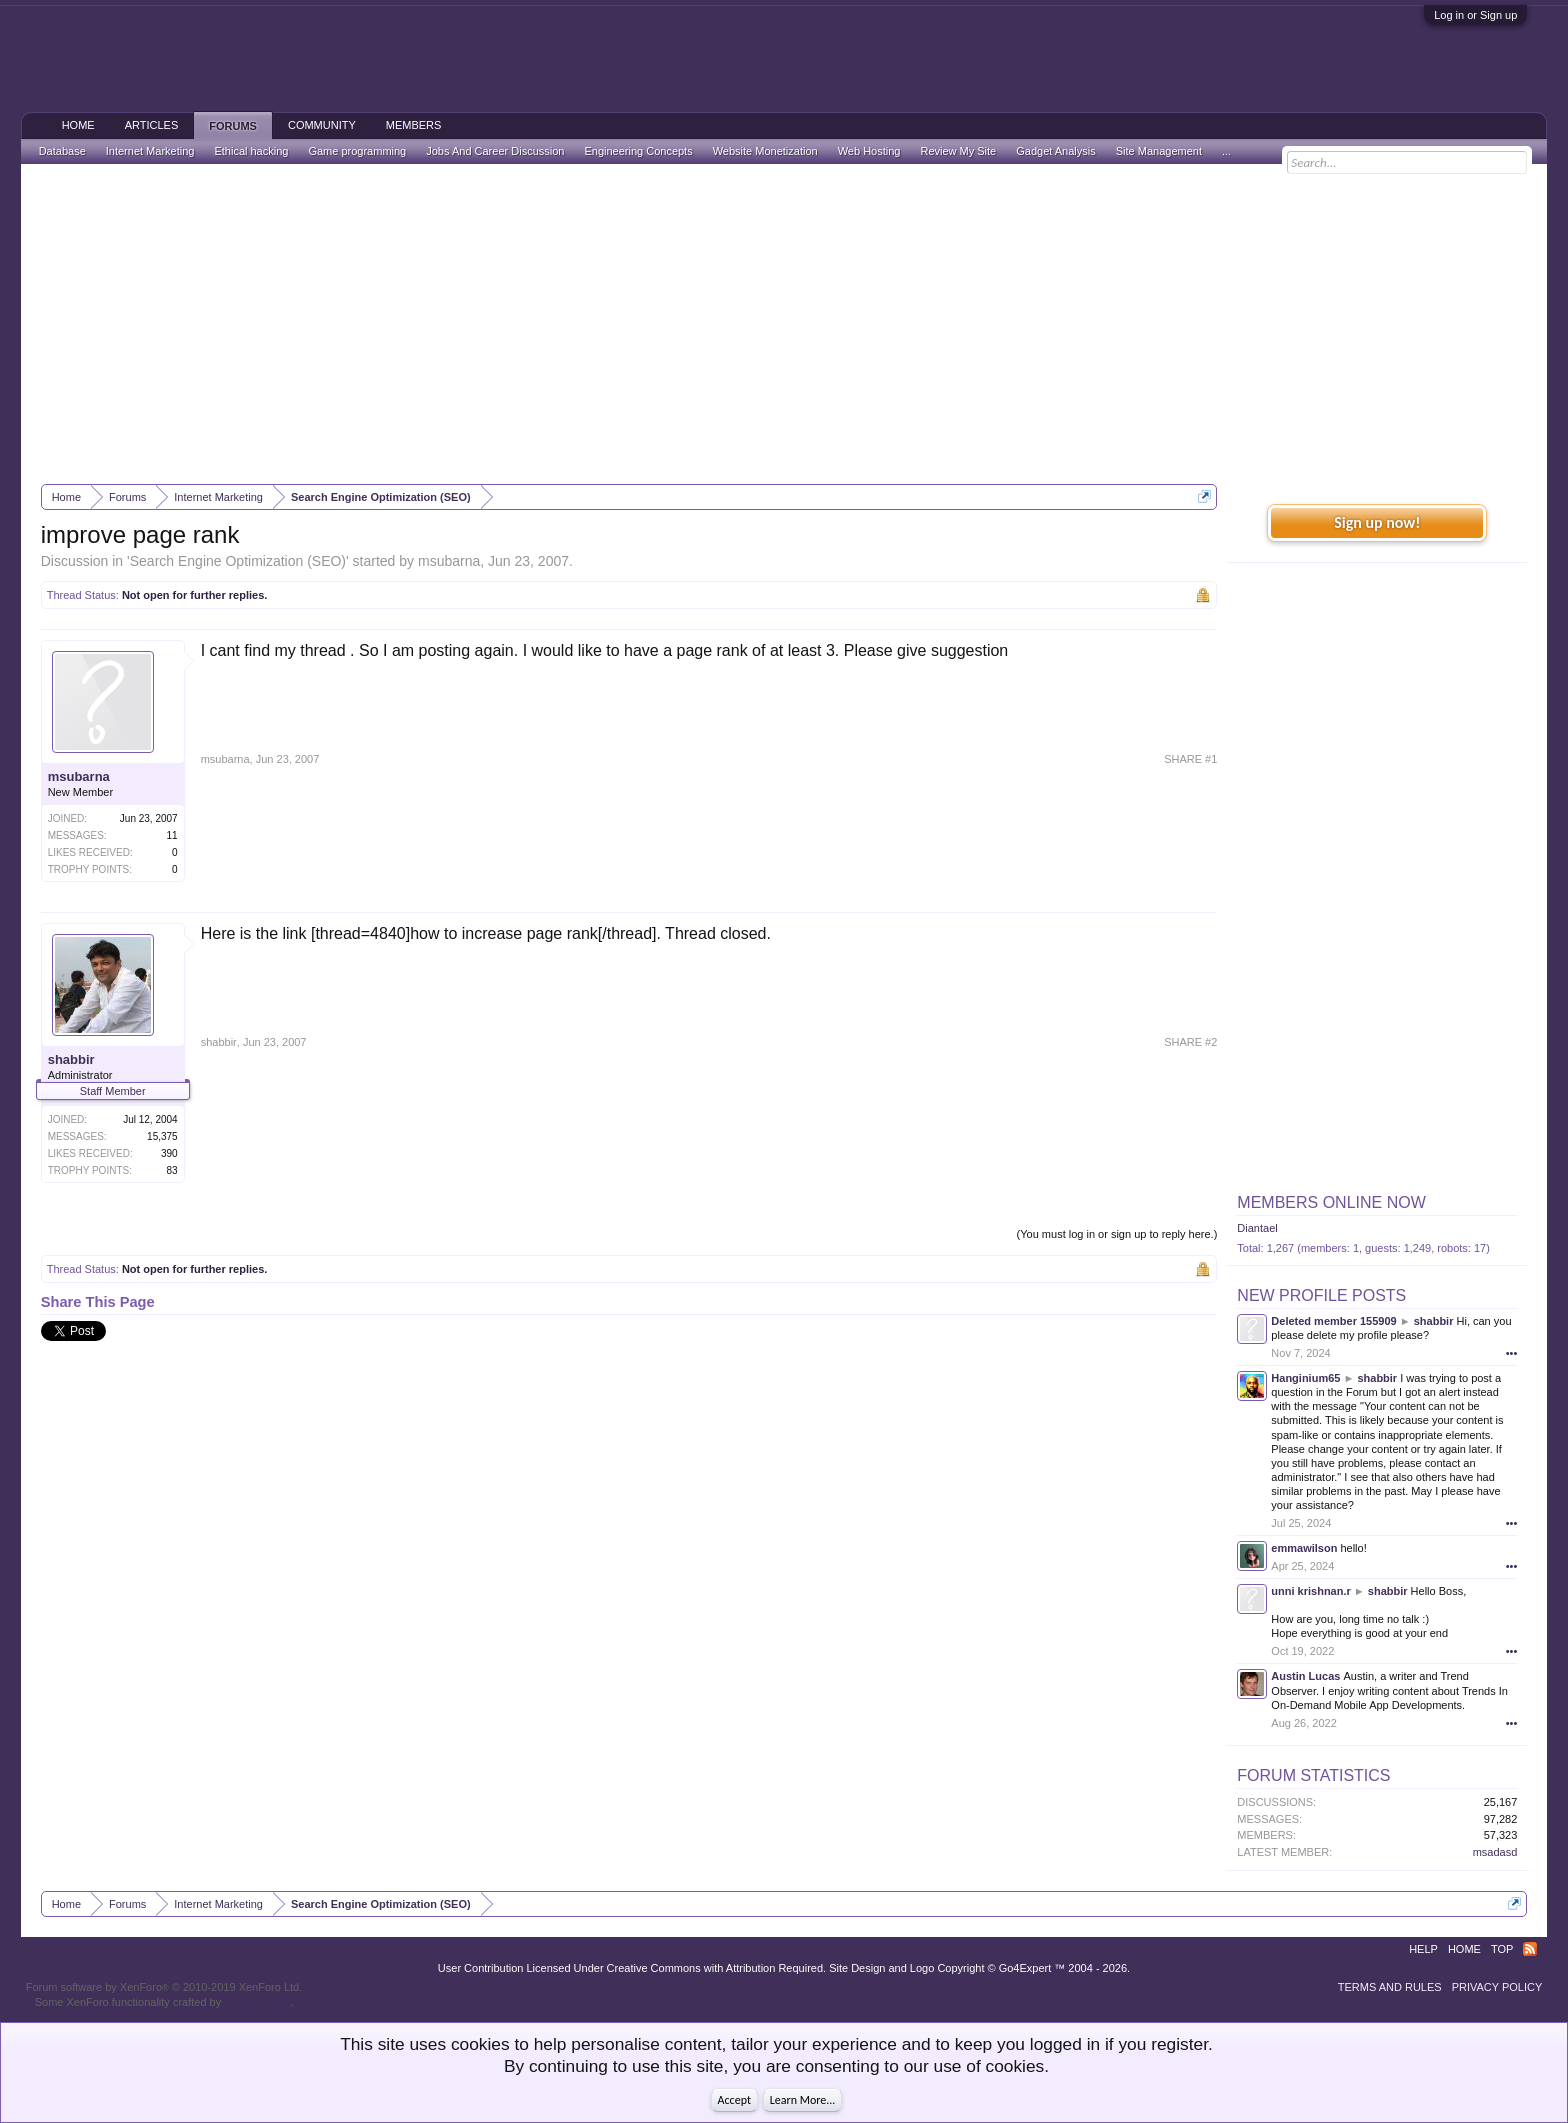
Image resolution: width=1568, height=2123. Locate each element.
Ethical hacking (251, 151)
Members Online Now (1331, 1202)
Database (62, 151)
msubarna (449, 561)
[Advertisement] (784, 324)
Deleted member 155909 (1333, 1321)
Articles (152, 125)
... (1226, 151)
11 (172, 835)
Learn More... (803, 2100)
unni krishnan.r (1310, 1591)
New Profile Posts (1321, 1295)
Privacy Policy (1497, 1987)
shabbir (71, 1059)
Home (78, 125)
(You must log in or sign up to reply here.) (1117, 1234)
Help (1423, 1949)
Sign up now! (1377, 522)
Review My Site (958, 151)
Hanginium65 (1305, 1378)
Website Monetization (765, 151)
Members (414, 125)
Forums (233, 126)
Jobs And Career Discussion (495, 151)
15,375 (162, 1136)
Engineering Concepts (638, 151)
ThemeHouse (257, 2002)
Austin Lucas (1305, 1676)
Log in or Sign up (1475, 15)
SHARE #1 (1190, 759)
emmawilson (1304, 1548)
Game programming (357, 151)
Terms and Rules (1390, 1987)
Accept (734, 2100)
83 (172, 1170)
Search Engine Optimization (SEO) (238, 561)
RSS (1530, 1949)
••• (1512, 1353)
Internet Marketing (150, 151)
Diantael (1257, 1228)
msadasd (1495, 1852)
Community (322, 125)
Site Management (1159, 151)
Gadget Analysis (1056, 151)
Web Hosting (869, 151)
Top (1502, 1949)
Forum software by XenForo (164, 1987)
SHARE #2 (1190, 1042)
